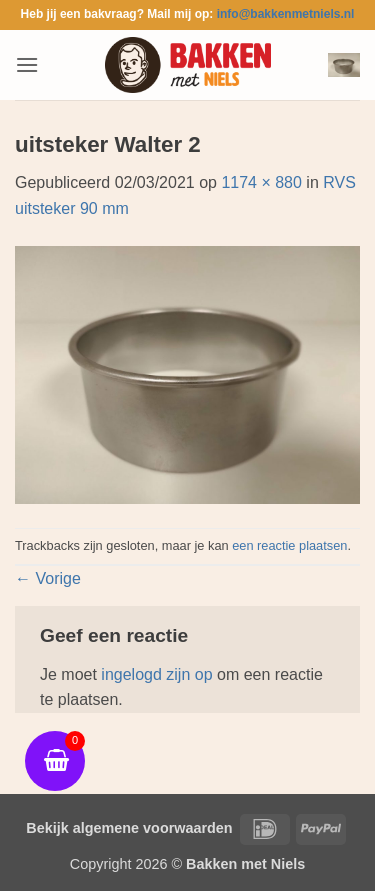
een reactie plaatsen (289, 545)
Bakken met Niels (245, 864)
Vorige (48, 578)
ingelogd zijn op (156, 674)
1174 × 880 (261, 182)
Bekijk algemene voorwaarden (129, 828)
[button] (27, 64)
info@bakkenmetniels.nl (286, 14)
